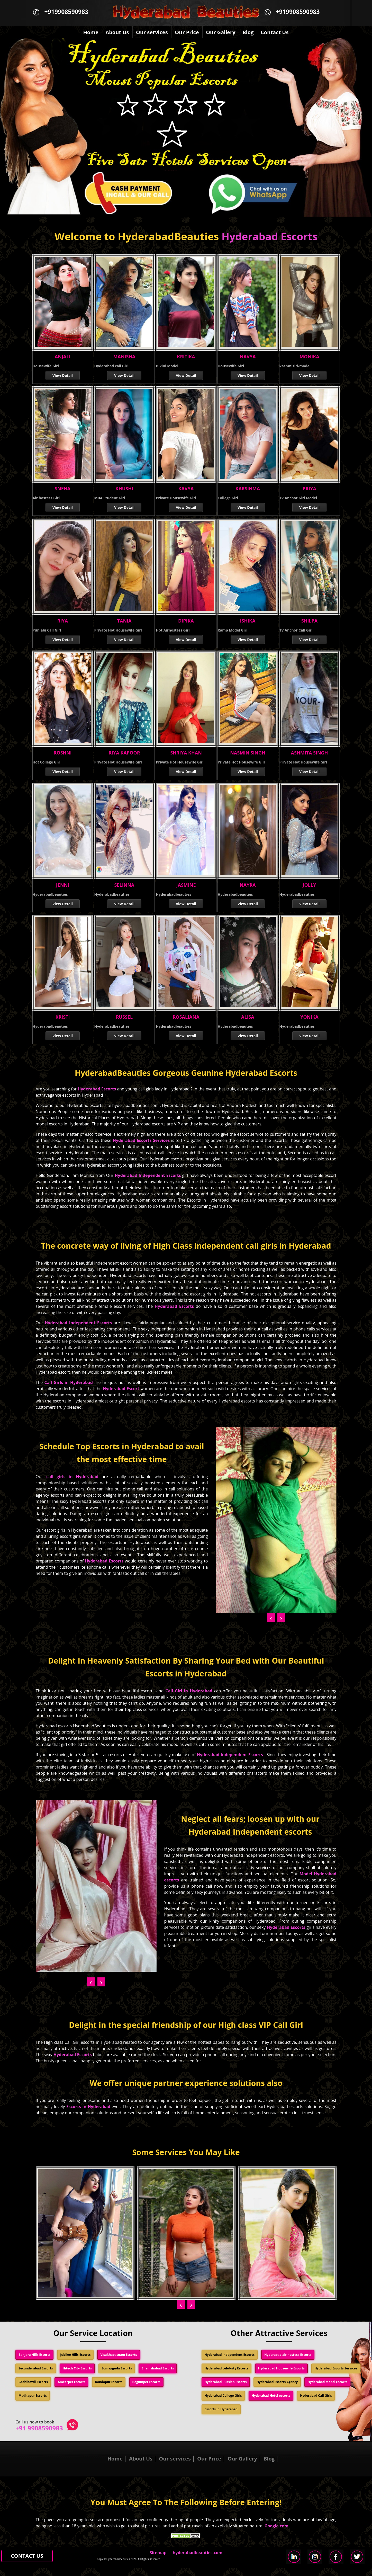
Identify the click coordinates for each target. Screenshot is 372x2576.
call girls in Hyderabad (72, 1478)
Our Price (187, 33)
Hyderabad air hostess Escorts (311, 2356)
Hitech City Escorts (92, 2370)
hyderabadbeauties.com (197, 2554)
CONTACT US (27, 2559)
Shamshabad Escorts (40, 2384)
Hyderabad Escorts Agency (232, 2397)
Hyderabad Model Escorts (294, 2397)
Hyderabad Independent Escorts (148, 1177)
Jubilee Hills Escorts (90, 2356)
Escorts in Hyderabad (89, 2108)
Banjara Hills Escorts (39, 2356)
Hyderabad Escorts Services (141, 1142)
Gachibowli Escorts (89, 2384)
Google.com (276, 2527)
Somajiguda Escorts (141, 2370)
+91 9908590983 (39, 2430)
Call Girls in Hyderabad (68, 1384)
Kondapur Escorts (37, 2397)
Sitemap (158, 2554)
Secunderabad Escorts (41, 2370)
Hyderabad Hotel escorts (288, 2411)
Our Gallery (226, 33)
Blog (260, 33)
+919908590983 (60, 11)
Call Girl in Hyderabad (188, 1692)
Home (72, 33)
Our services (146, 33)
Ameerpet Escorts (137, 2384)
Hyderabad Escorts (269, 238)
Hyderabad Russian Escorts (298, 2384)
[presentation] (271, 1619)
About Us (105, 33)
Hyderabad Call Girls (225, 2425)
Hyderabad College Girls (229, 2411)
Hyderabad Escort (121, 1390)
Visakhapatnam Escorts (144, 2356)
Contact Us (292, 33)
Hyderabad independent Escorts (237, 2356)
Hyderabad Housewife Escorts (302, 2370)
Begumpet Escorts (82, 2397)
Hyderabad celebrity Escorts (233, 2370)
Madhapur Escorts (129, 2397)
